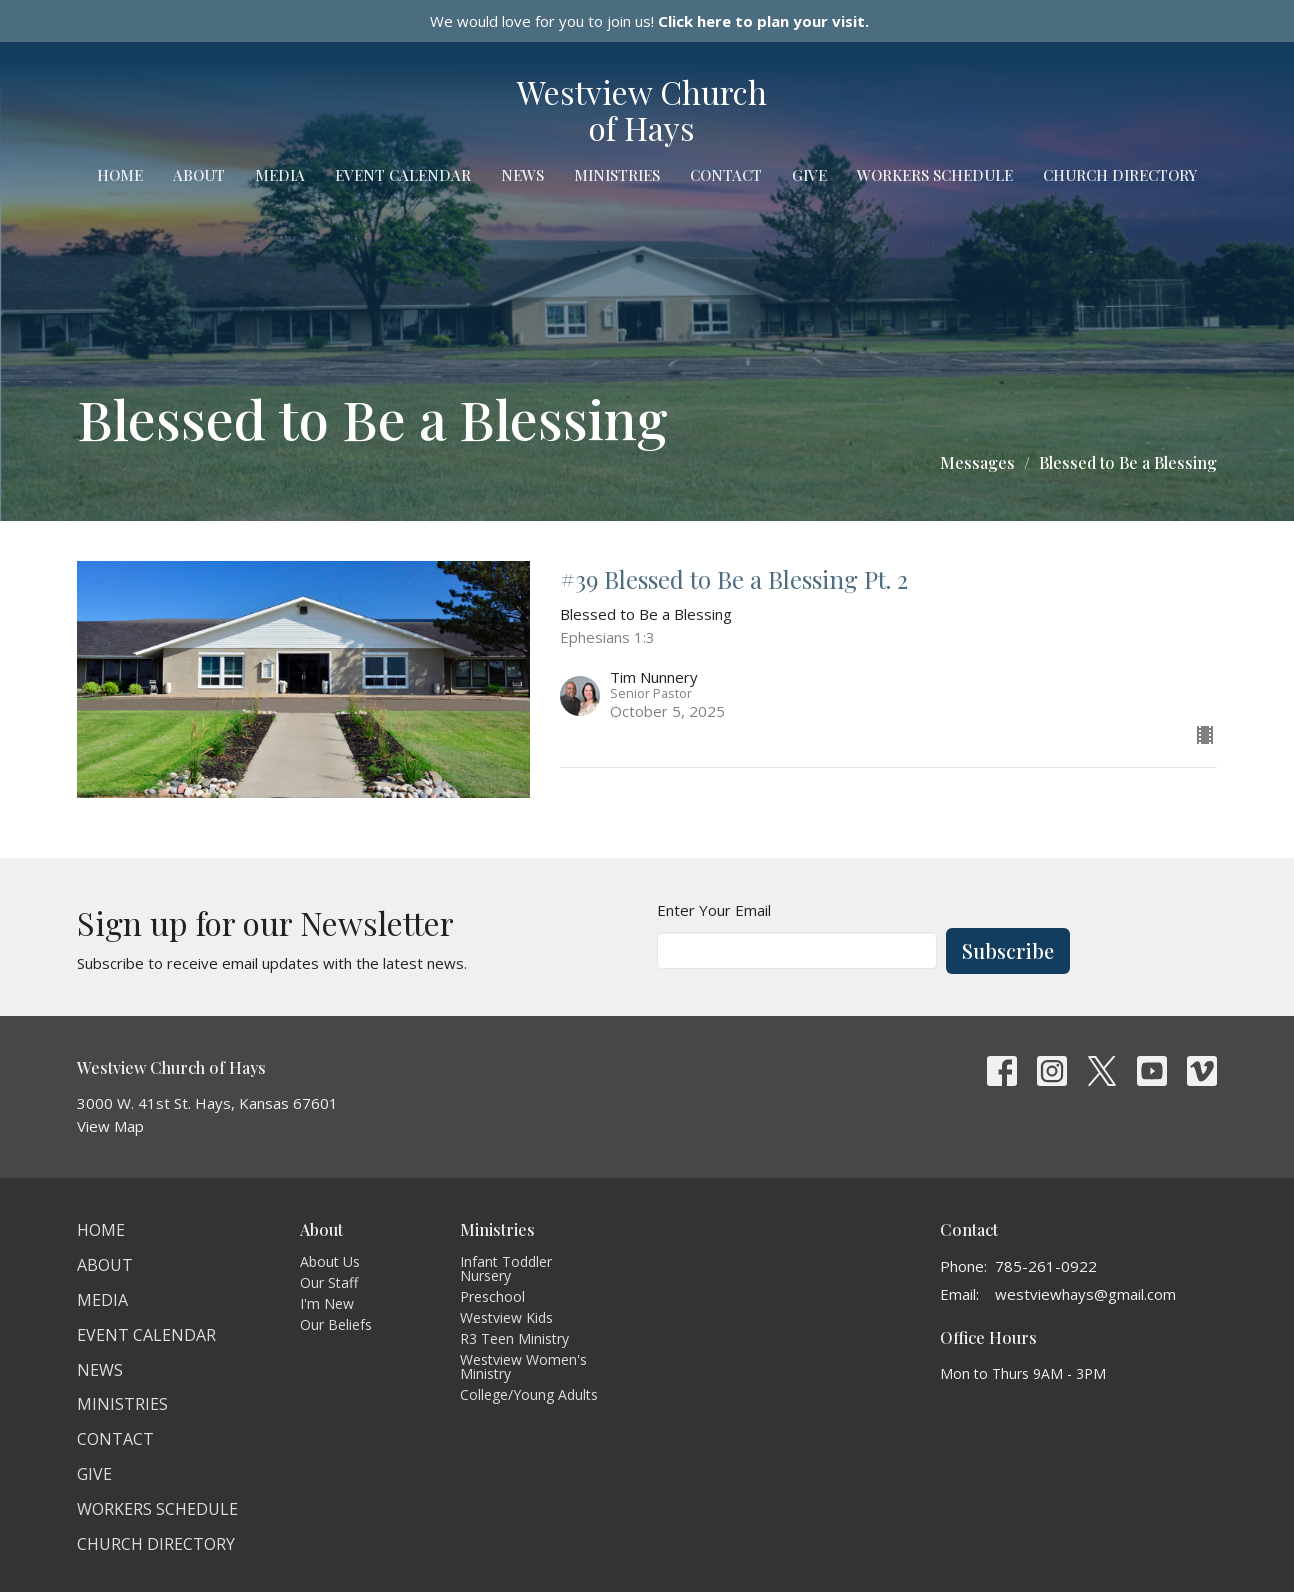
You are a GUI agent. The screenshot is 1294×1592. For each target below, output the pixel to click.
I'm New (327, 1303)
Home (120, 175)
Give (809, 175)
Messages (977, 462)
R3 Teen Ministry (514, 1338)
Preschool (492, 1296)
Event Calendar (403, 175)
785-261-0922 (1046, 1266)
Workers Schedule (935, 175)
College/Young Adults (529, 1394)
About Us (330, 1261)
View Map (110, 1126)
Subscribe (1008, 950)
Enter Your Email (714, 910)
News (522, 175)
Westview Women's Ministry (523, 1366)
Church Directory (1120, 175)
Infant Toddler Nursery (506, 1268)
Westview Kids (506, 1317)
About (199, 175)
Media (280, 175)
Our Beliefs (336, 1324)
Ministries (617, 175)
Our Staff (329, 1282)
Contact (726, 175)
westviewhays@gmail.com (1085, 1294)
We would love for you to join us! (649, 21)
